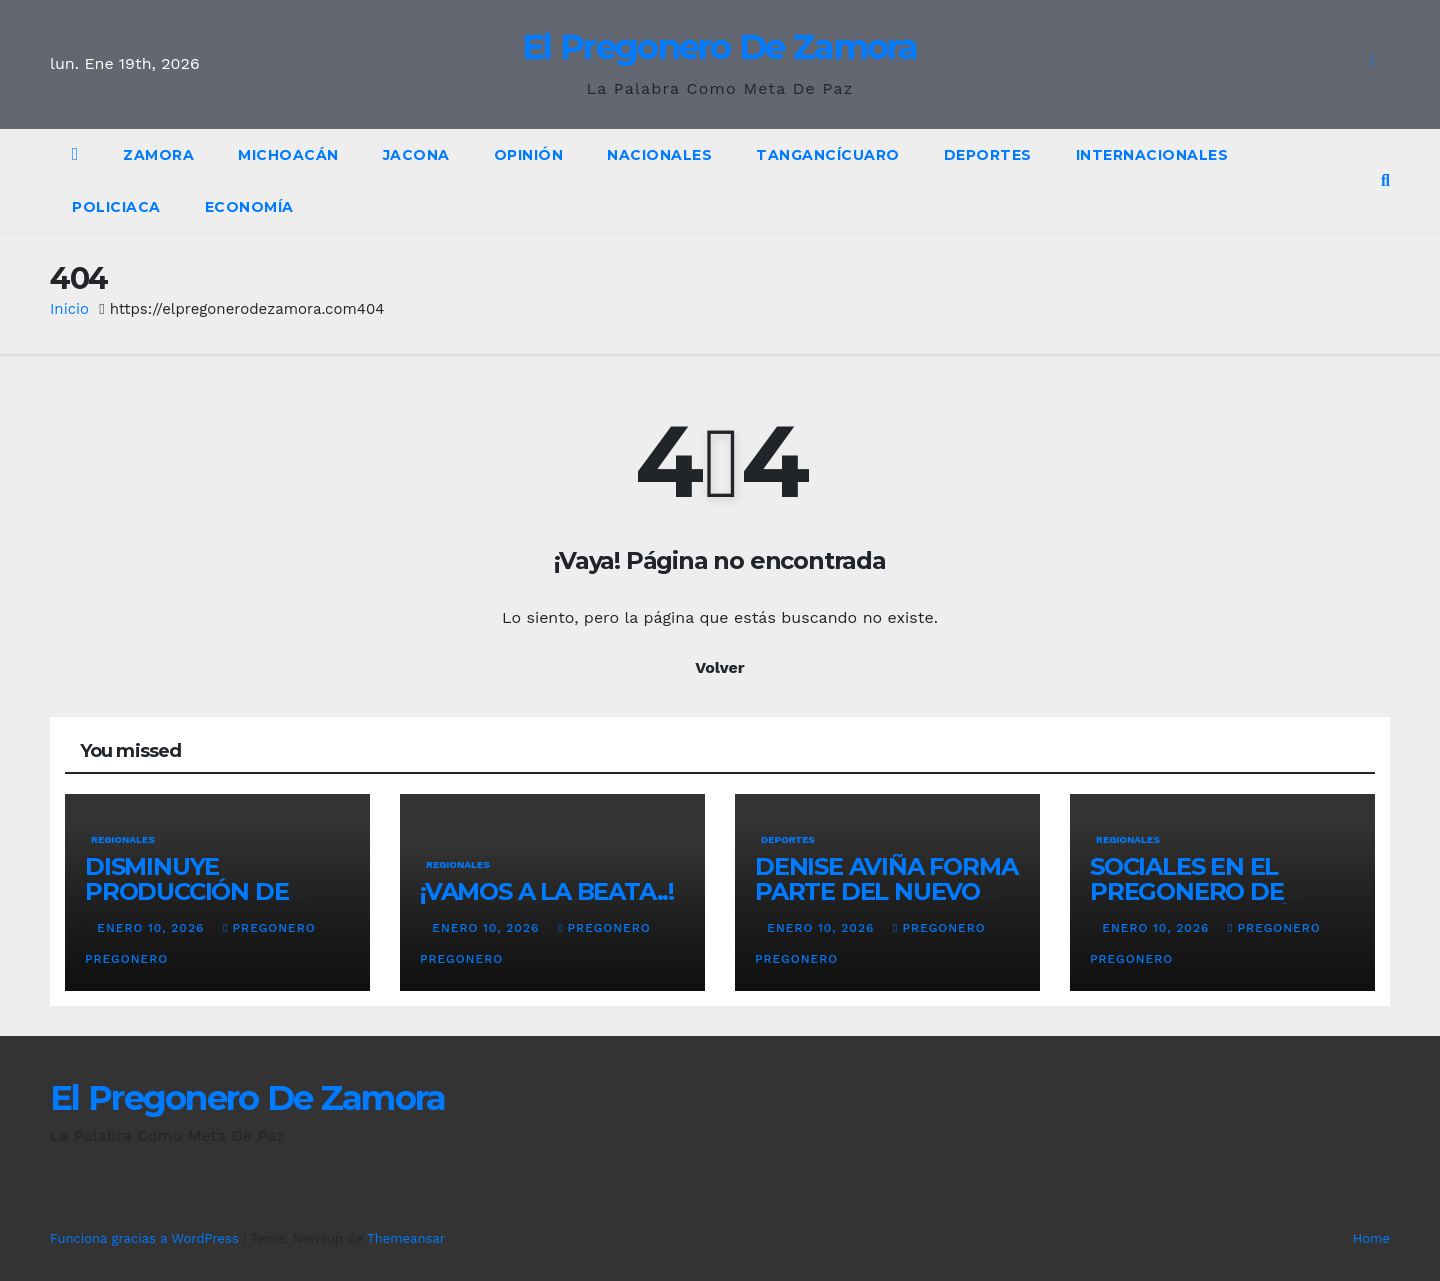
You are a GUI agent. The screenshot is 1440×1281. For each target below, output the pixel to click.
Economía (249, 207)
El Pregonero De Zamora (720, 47)
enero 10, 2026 (153, 928)
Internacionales (1152, 155)
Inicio (69, 309)
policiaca (116, 207)
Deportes (988, 155)
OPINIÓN (529, 155)
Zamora (158, 155)
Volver (720, 667)
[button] (1385, 180)
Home (1371, 1238)
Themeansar (406, 1238)
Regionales (123, 839)
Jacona (416, 155)
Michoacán (288, 155)
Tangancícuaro (828, 155)
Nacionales (659, 155)
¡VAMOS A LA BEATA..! (547, 891)
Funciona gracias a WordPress (146, 1238)
